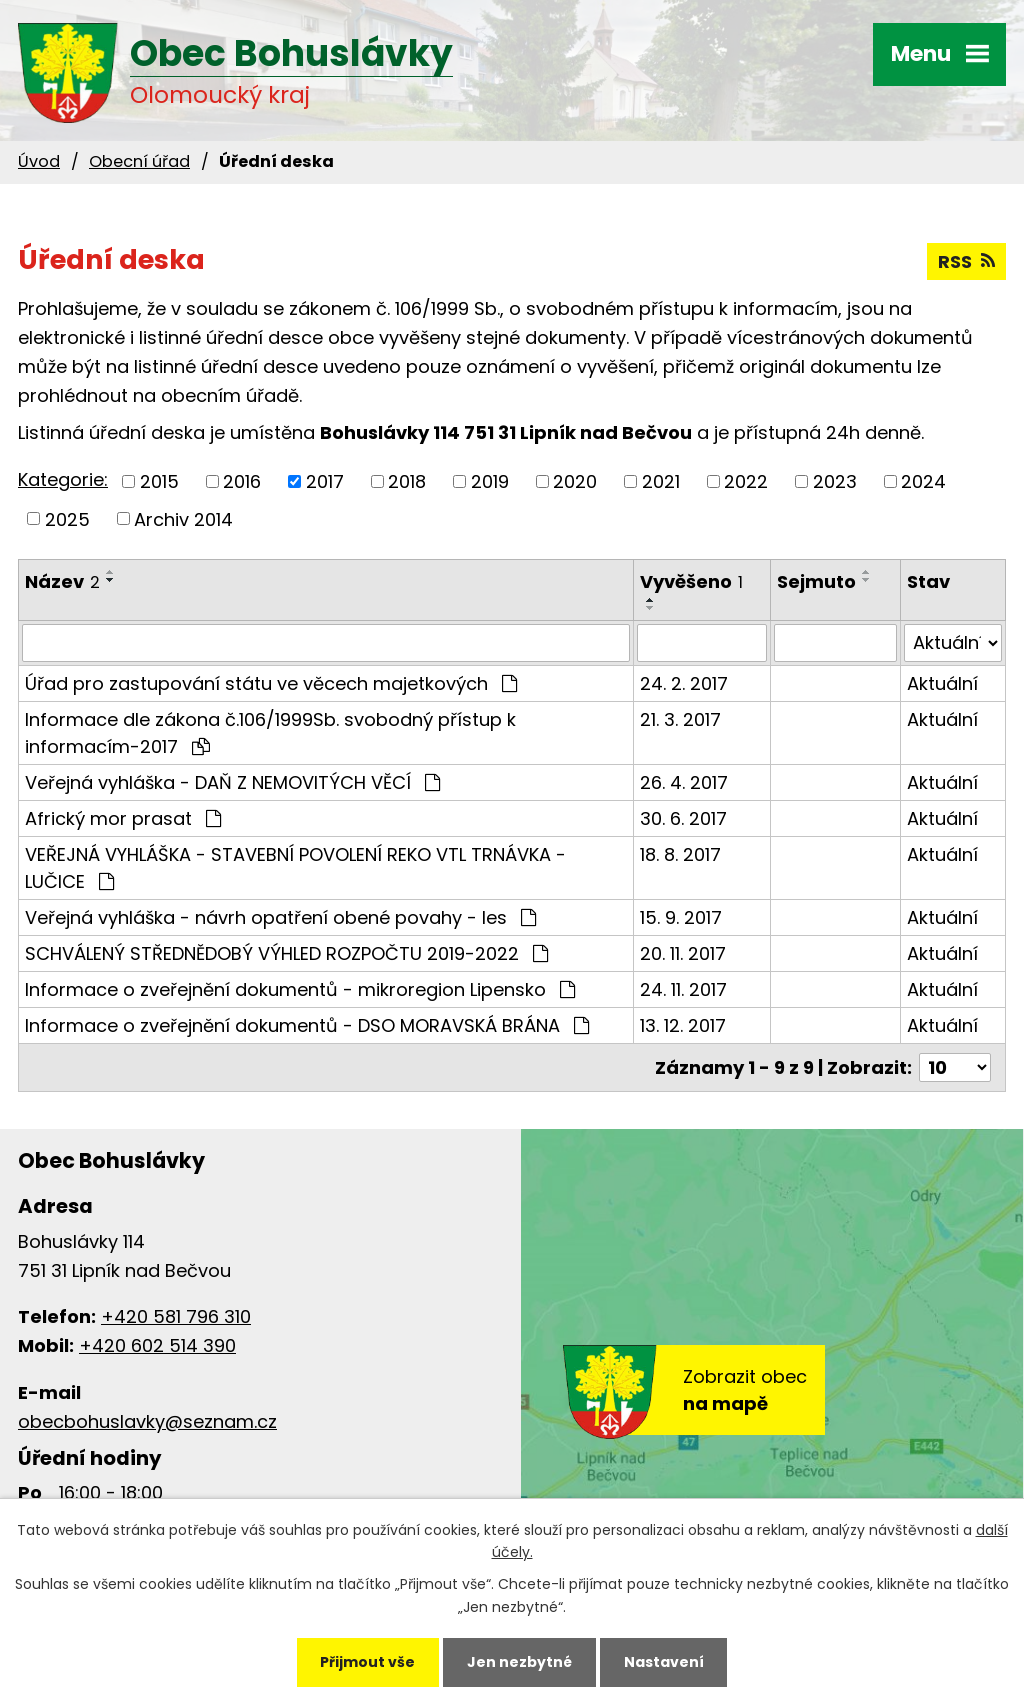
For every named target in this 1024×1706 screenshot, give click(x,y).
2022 (746, 481)
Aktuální (942, 683)
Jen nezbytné (519, 1662)
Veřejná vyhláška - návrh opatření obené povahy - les (280, 917)
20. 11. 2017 (683, 953)
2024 (923, 481)
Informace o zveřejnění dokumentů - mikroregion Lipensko (300, 989)
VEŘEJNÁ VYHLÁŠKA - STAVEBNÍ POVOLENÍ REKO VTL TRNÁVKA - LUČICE (295, 868)
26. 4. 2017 (684, 782)
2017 (325, 481)
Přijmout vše (367, 1662)
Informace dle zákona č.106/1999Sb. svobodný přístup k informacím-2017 (270, 733)
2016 (242, 481)
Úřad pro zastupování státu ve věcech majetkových (271, 683)
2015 (159, 481)
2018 (407, 481)
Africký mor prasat (123, 818)
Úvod (39, 161)
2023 (835, 481)
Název (62, 581)
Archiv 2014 (183, 518)
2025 (67, 518)
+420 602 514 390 (157, 1345)
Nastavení (664, 1662)
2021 (661, 481)
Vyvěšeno (691, 581)
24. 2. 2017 (684, 683)
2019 (490, 481)
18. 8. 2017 (680, 854)
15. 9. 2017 (681, 917)
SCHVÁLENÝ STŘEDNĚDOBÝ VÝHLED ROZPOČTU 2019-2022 (286, 953)
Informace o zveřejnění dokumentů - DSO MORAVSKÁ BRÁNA (307, 1025)
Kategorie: (63, 479)
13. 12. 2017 (683, 1025)
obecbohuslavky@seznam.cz (147, 1421)
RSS (966, 261)
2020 (575, 481)
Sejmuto (816, 581)
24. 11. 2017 (683, 989)
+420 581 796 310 (176, 1316)
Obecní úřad (139, 161)
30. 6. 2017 (683, 818)
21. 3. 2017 (680, 719)
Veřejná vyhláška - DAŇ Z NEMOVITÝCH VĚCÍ (232, 782)
